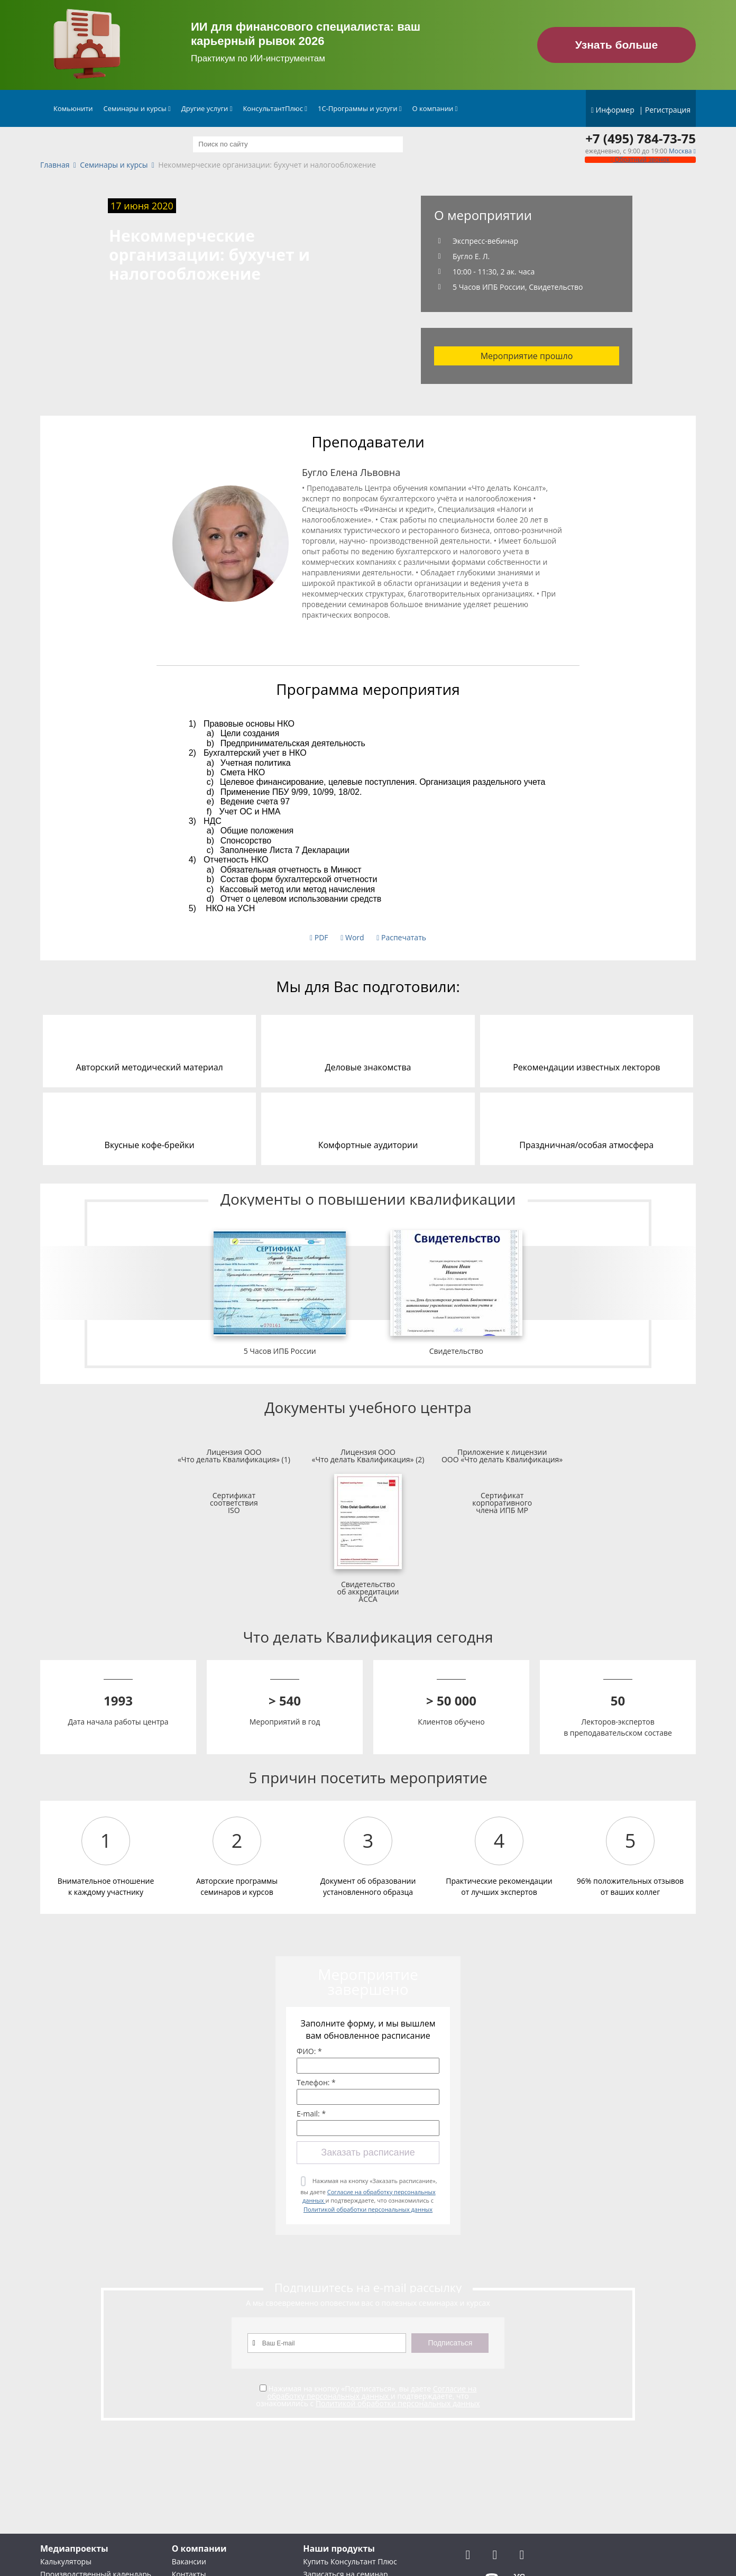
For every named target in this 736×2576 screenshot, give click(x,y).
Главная (55, 165)
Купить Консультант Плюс (350, 2561)
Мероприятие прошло (527, 356)
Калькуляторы (65, 2561)
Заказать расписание (368, 2152)
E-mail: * (311, 2113)
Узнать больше (616, 45)
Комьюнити (73, 108)
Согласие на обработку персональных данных (371, 2392)
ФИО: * (309, 2051)
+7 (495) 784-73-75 (640, 138)
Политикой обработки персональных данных (368, 2209)
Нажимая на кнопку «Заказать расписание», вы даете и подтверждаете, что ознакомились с (368, 2195)
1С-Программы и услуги (360, 108)
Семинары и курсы (137, 108)
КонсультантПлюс (275, 108)
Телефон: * (316, 2082)
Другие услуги (207, 108)
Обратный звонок (640, 159)
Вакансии (189, 2561)
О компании (435, 108)
